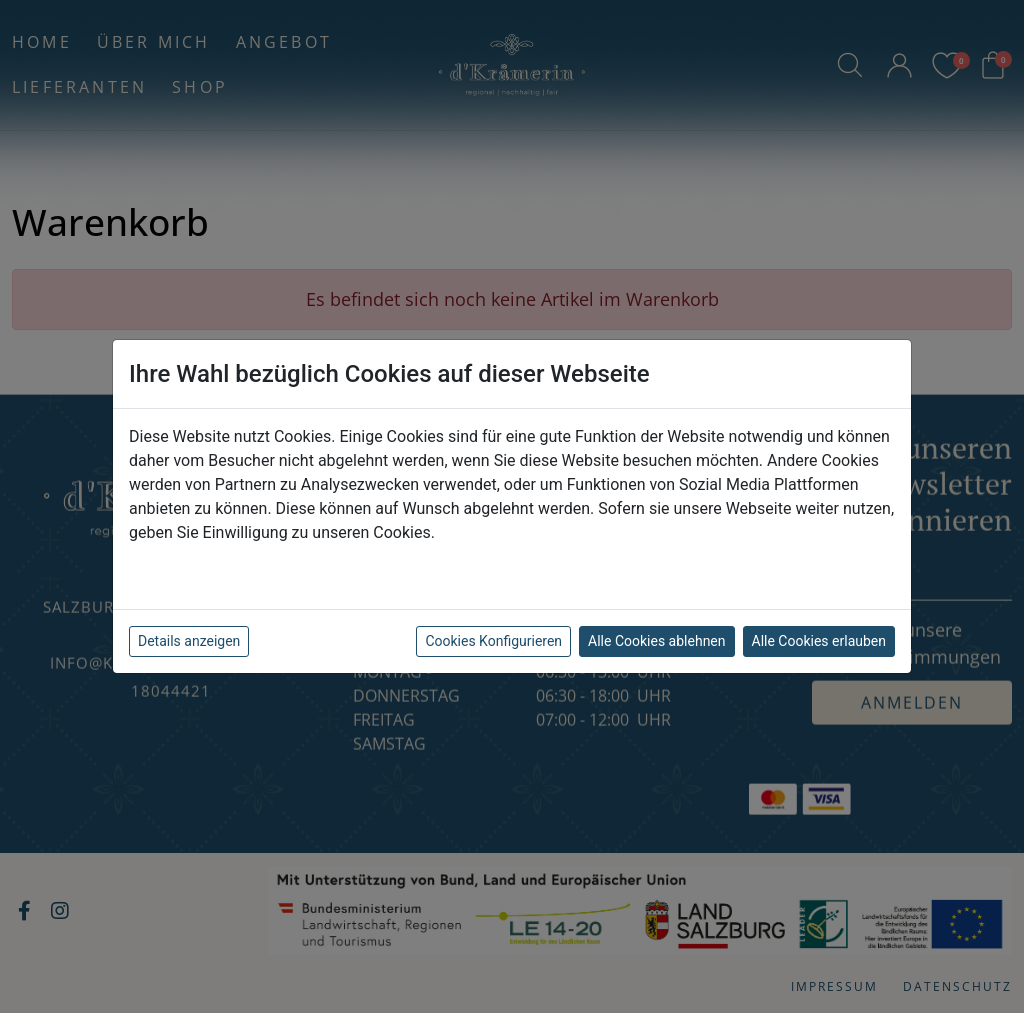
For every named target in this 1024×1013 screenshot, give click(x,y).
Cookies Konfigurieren (493, 641)
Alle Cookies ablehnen (656, 641)
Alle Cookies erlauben (819, 641)
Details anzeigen (189, 641)
